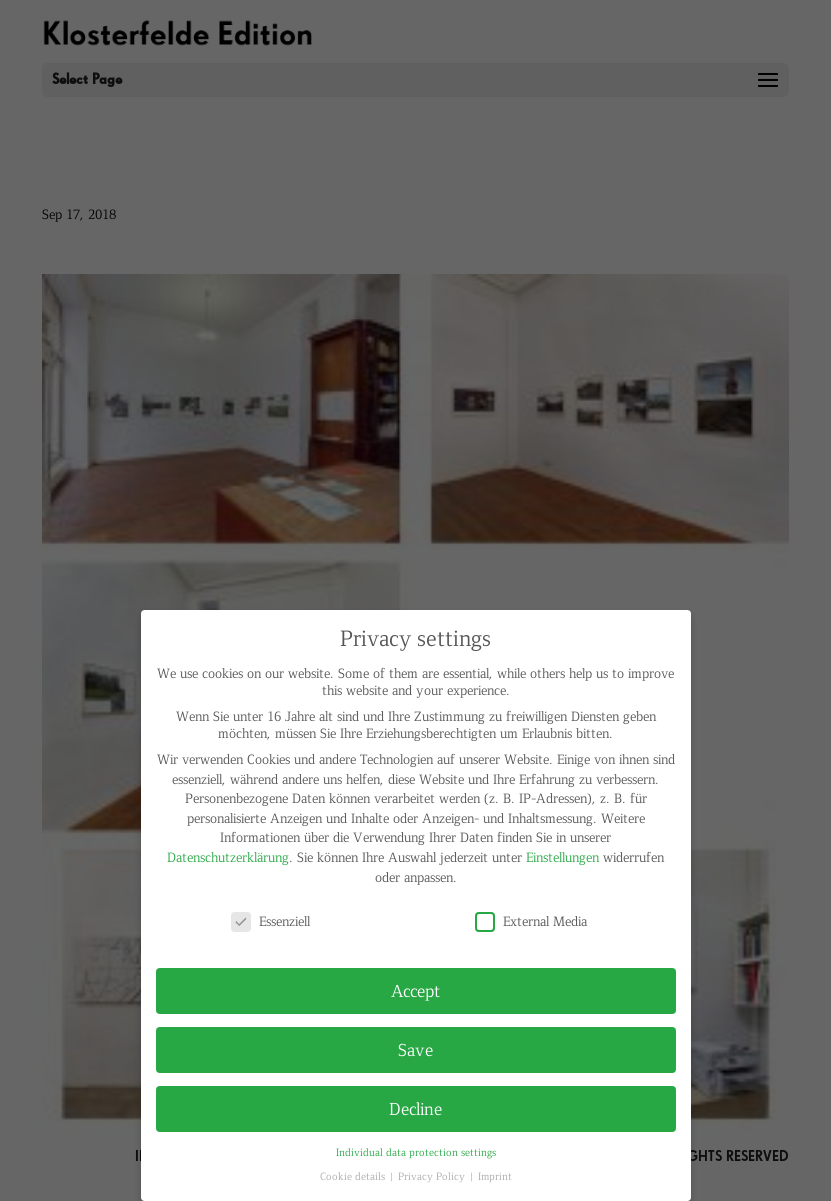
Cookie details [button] (354, 1175)
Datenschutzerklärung (228, 856)
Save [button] (415, 1049)
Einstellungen (562, 856)
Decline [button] (415, 1108)
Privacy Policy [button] (433, 1175)
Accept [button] (415, 990)
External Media (531, 920)
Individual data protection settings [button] (416, 1151)
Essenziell (270, 920)
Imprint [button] (495, 1175)
